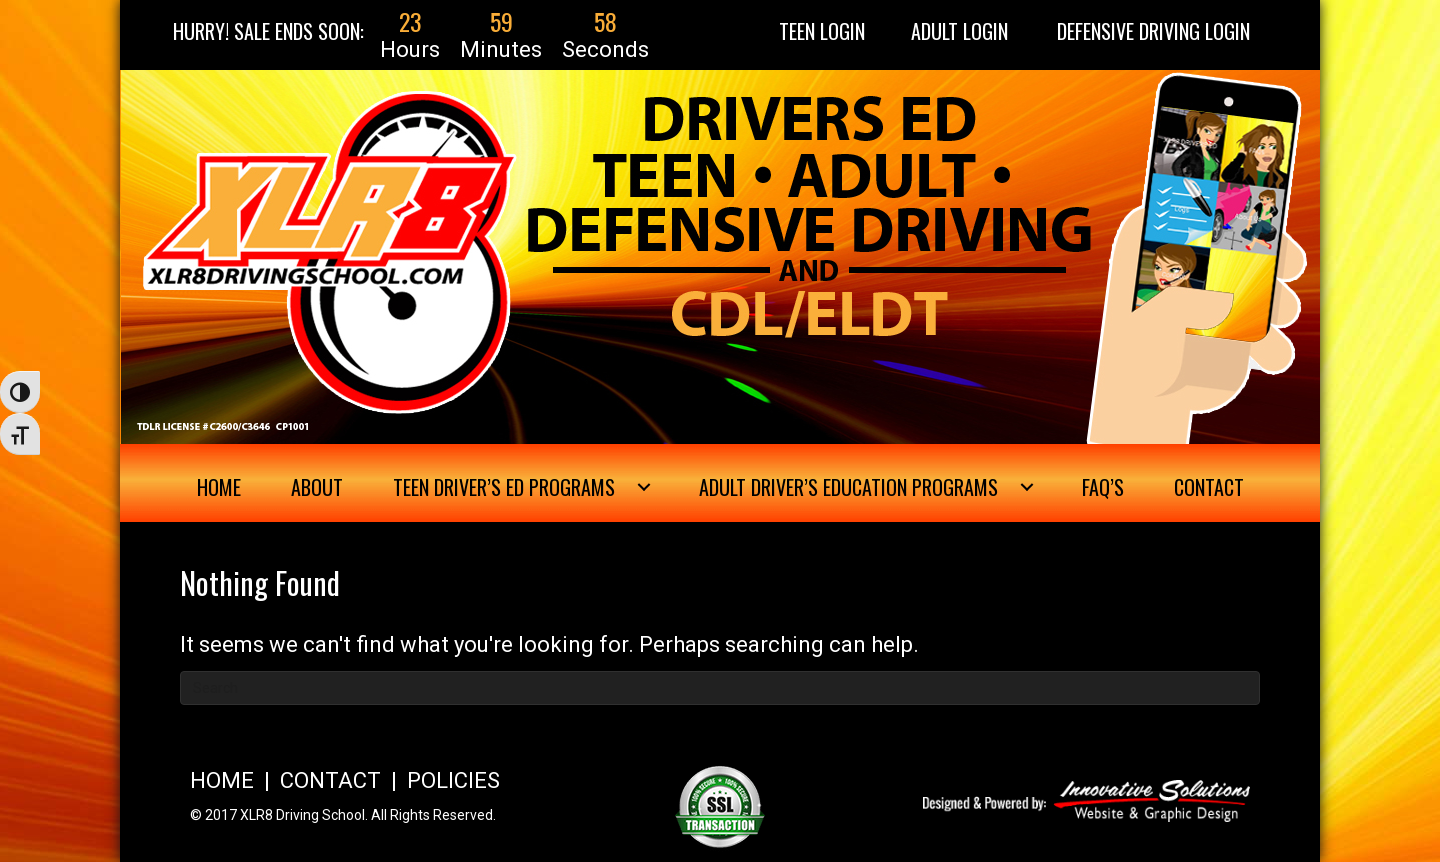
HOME (222, 780)
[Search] (720, 688)
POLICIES (453, 780)
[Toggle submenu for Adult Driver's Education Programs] (1027, 487)
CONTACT (330, 780)
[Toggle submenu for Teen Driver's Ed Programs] (644, 487)
